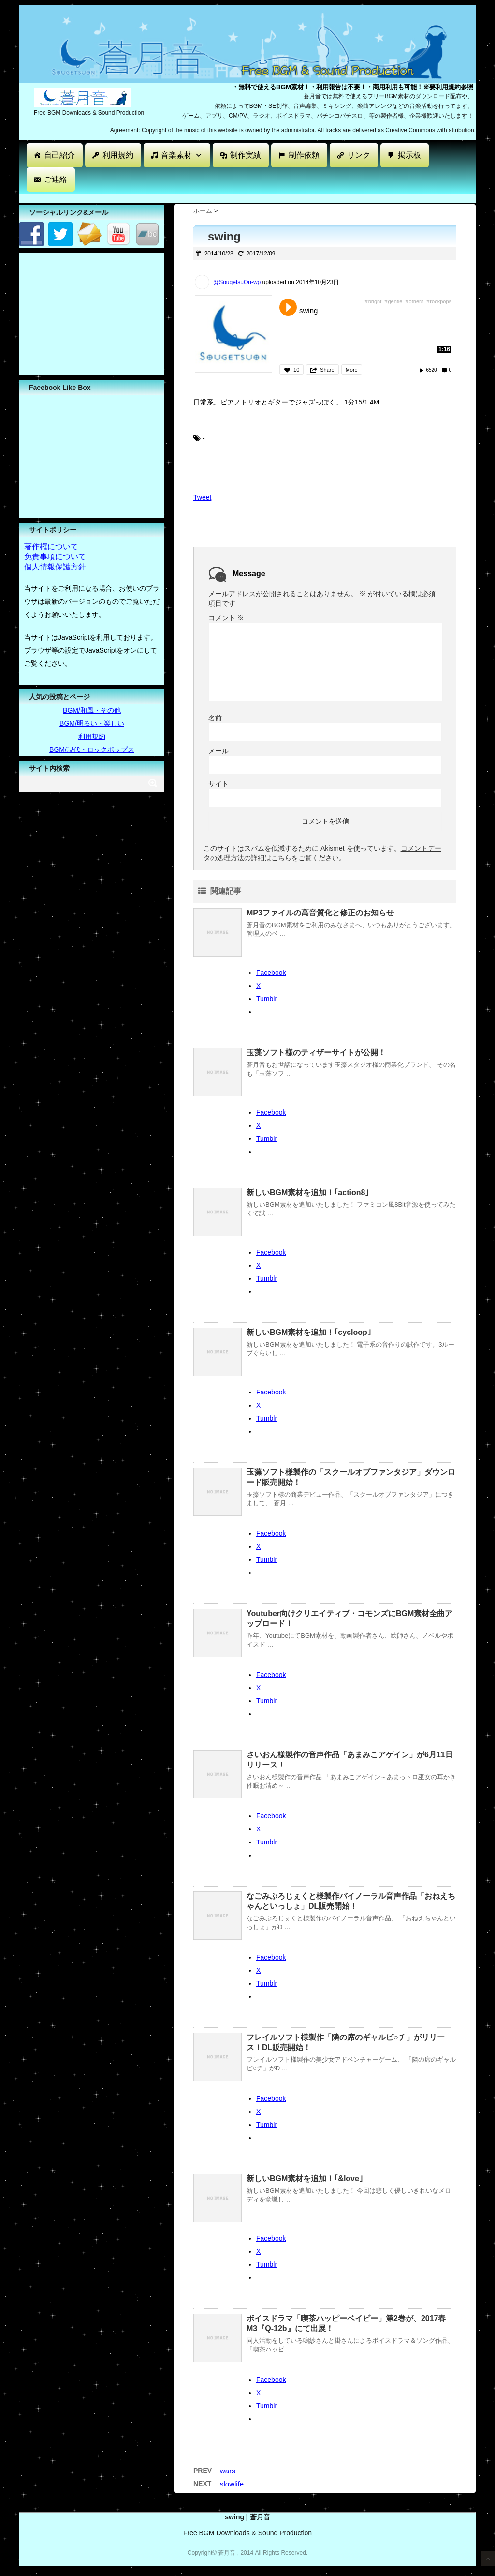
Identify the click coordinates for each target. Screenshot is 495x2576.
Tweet (202, 497)
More (352, 370)
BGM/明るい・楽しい (91, 723)
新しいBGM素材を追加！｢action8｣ (308, 1192)
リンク (358, 155)
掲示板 (409, 155)
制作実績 (245, 155)
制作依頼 (304, 155)
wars (227, 2471)
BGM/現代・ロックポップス (91, 749)
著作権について (51, 546)
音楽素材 (182, 155)
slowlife (232, 2484)
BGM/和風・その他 (92, 710)
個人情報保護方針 (55, 567)
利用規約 (117, 155)
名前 (215, 718)
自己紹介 (59, 155)
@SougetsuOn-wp (237, 282)
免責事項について (55, 557)
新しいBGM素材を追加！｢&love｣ (305, 2178)
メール (218, 751)
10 (296, 370)
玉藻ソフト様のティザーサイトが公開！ (316, 1052)
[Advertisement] (195, 197)
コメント (226, 618)
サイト (218, 784)
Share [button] (327, 370)
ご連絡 (55, 179)
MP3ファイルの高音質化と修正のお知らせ (320, 913)
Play (288, 307)
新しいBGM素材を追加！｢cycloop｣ (309, 1332)
